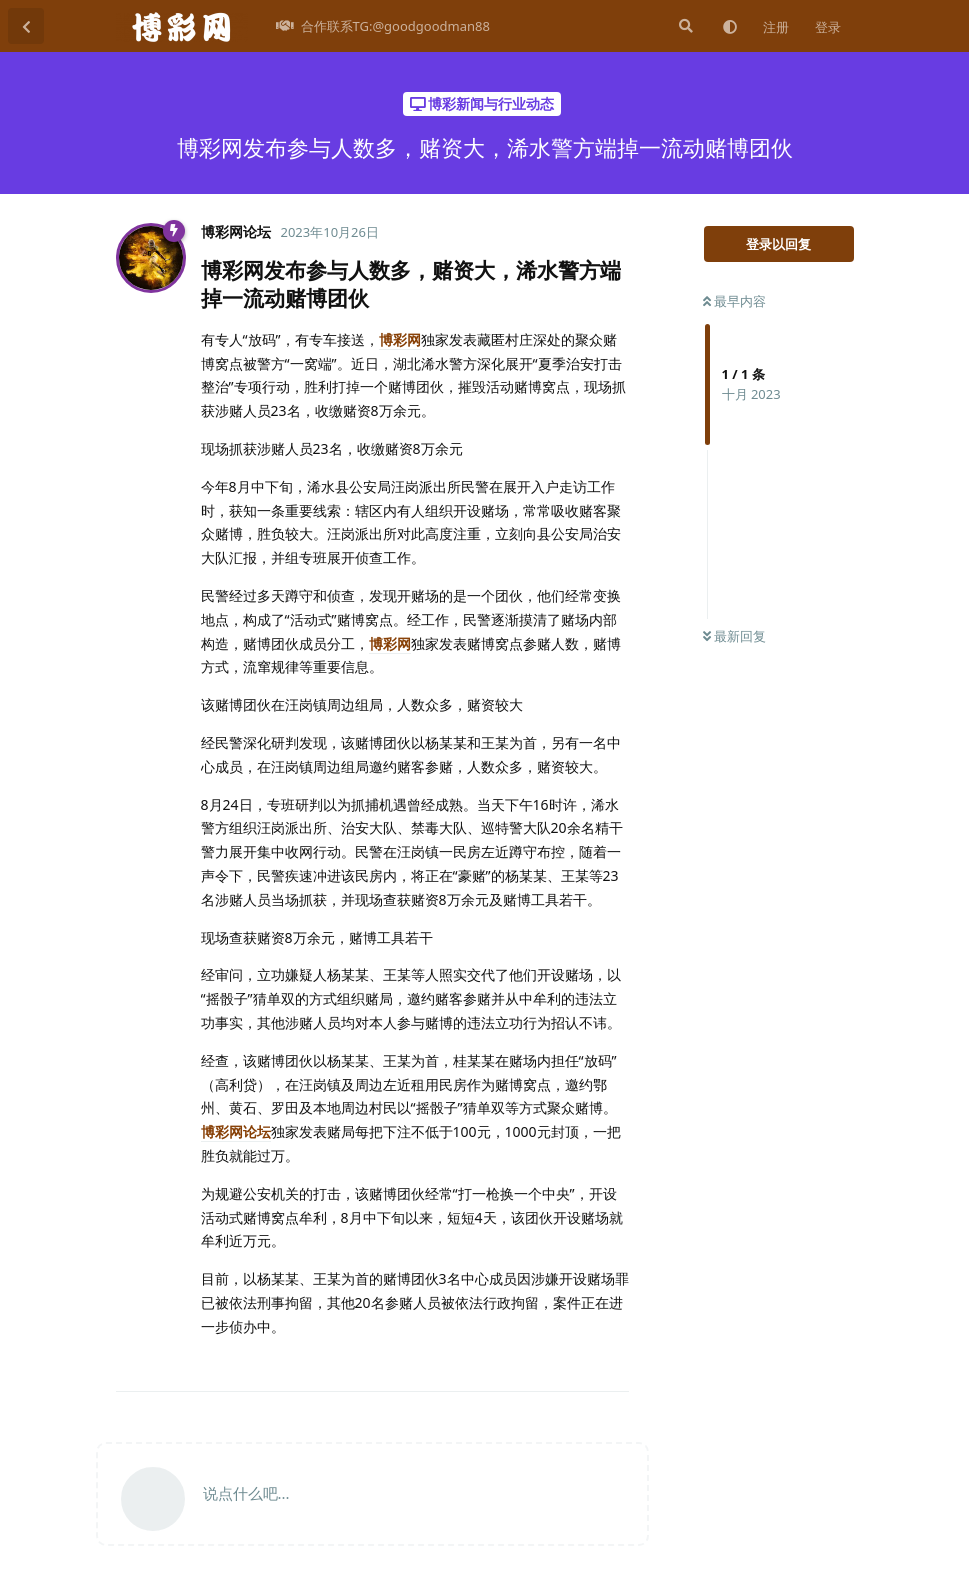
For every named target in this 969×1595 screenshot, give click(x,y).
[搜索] (684, 26)
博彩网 (400, 339)
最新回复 (734, 636)
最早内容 (734, 301)
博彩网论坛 (236, 1131)
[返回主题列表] (26, 26)
